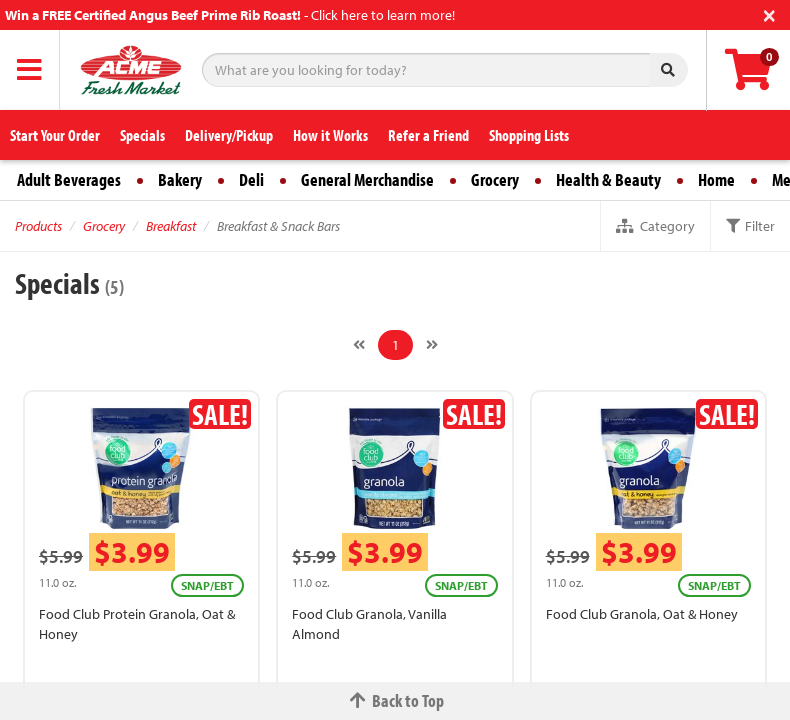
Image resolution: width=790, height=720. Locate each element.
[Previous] (359, 345)
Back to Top (395, 700)
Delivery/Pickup (229, 135)
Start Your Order (55, 135)
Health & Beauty (608, 179)
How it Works (330, 135)
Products (38, 226)
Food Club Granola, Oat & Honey (642, 614)
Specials (142, 135)
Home (716, 179)
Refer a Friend (428, 135)
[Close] (769, 13)
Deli (251, 179)
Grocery (495, 179)
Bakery (180, 179)
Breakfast (171, 226)
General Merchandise (367, 179)
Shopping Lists (529, 135)
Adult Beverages (69, 179)
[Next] (432, 345)
